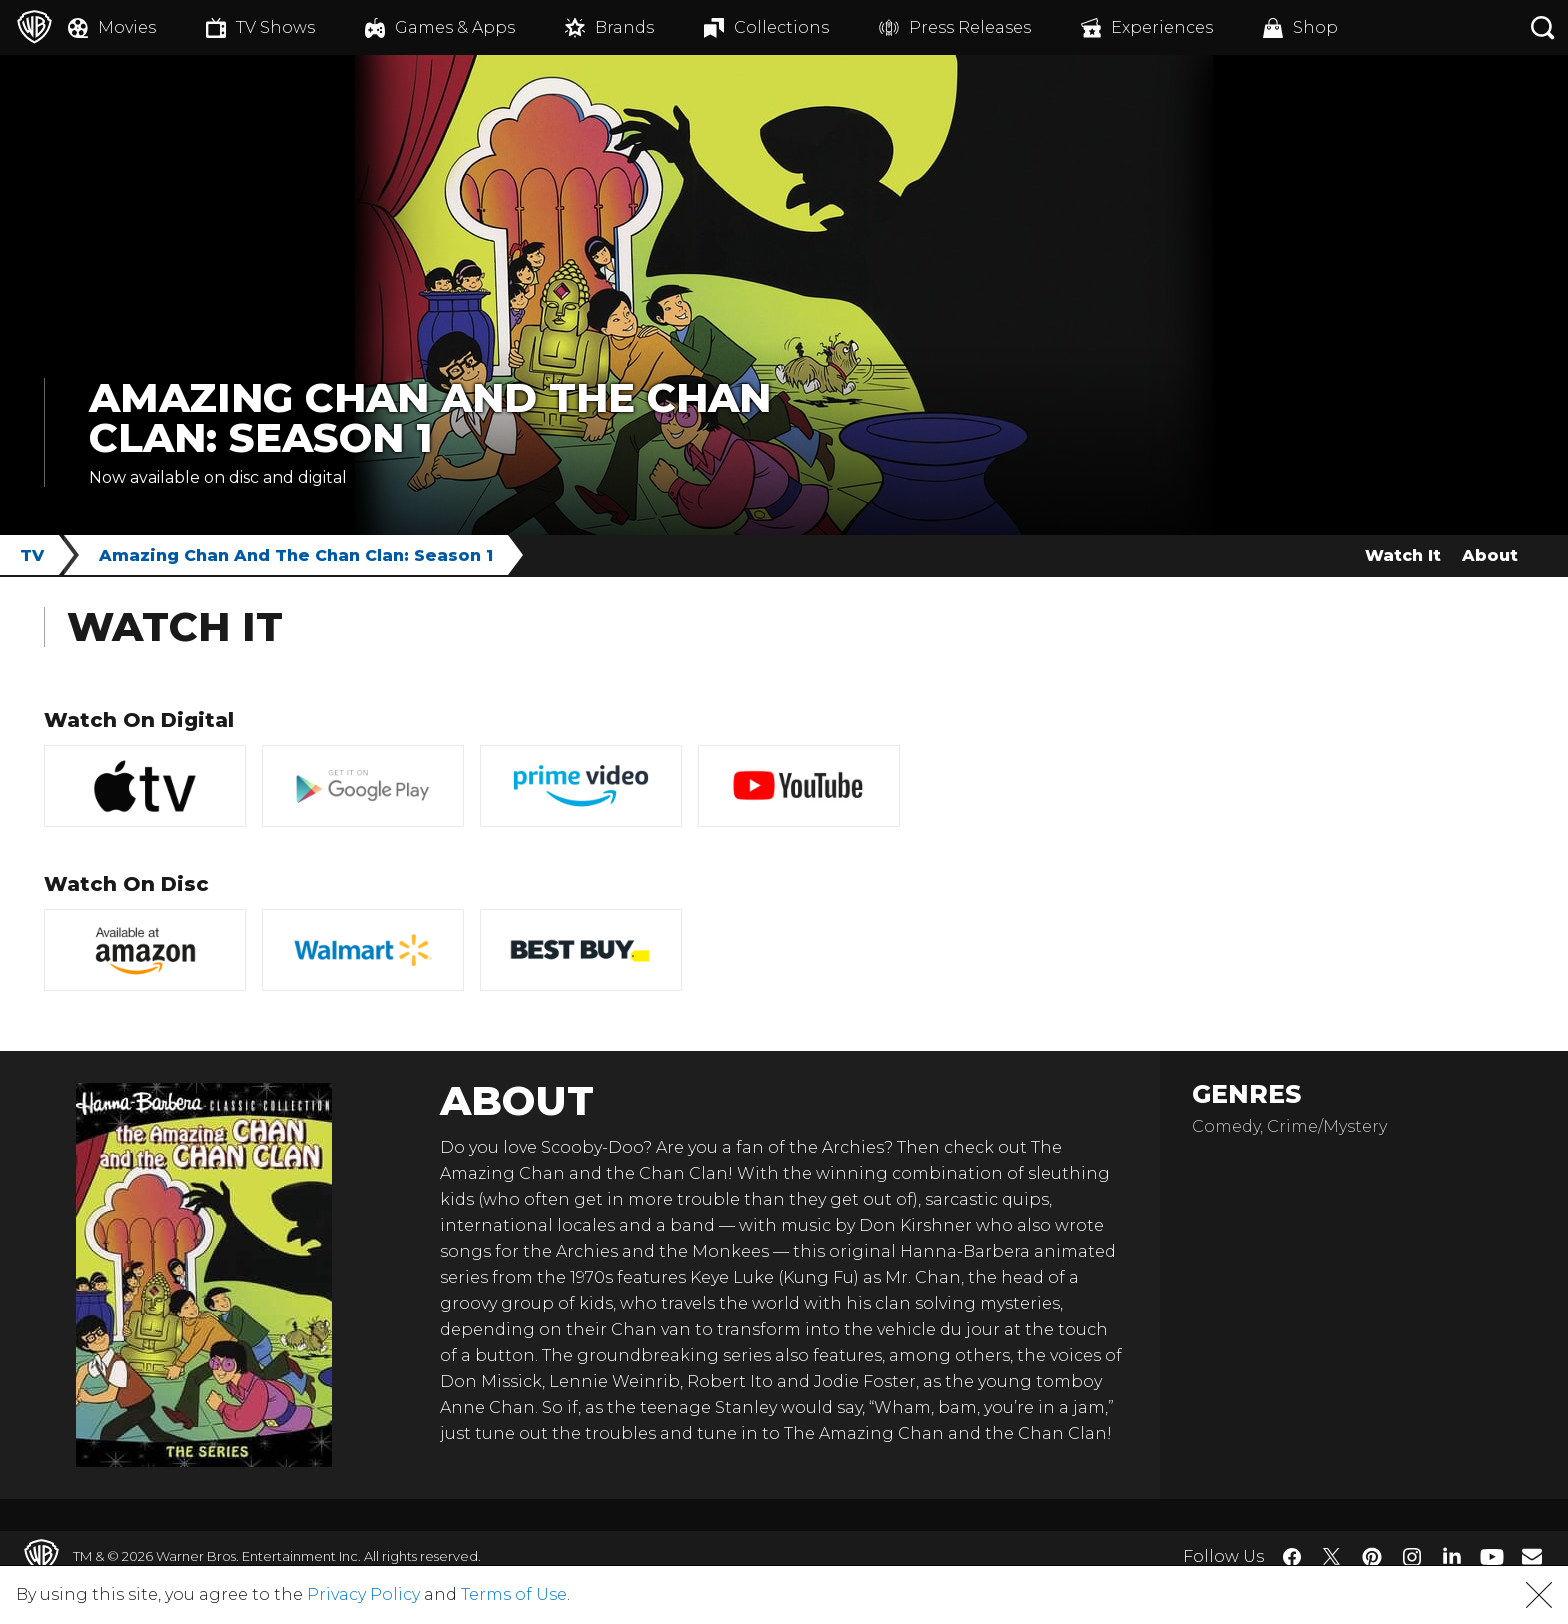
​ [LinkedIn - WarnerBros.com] (1452, 1555)
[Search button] (1543, 27)
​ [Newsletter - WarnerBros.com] (1532, 1556)
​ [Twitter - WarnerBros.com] (1332, 1557)
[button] (1539, 1595)
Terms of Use (514, 1594)
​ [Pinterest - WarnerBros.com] (1372, 1557)
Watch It (1403, 555)
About (1490, 555)
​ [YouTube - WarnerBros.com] (1492, 1556)
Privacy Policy (363, 1594)
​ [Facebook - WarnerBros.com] (1292, 1557)
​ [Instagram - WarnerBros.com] (1412, 1557)
